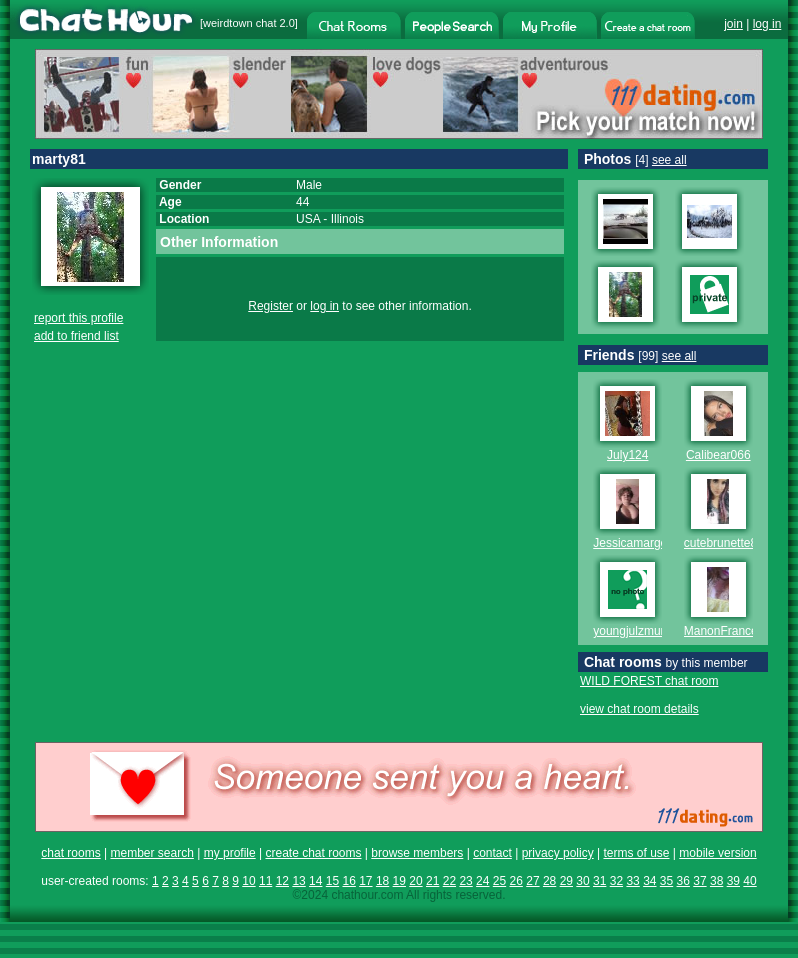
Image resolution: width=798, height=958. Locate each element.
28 (549, 881)
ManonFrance (721, 631)
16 (348, 881)
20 (415, 881)
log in (767, 24)
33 (632, 881)
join (733, 24)
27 (532, 881)
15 (332, 881)
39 (733, 881)
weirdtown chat (239, 23)
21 (432, 881)
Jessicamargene (636, 543)
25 (499, 881)
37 (699, 881)
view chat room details (639, 709)
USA (308, 219)
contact (492, 853)
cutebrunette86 (724, 543)
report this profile (78, 318)
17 (365, 881)
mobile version (717, 853)
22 (449, 881)
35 (666, 881)
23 (465, 881)
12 (282, 881)
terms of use (636, 853)
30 (582, 881)
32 (616, 881)
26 (516, 881)
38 (716, 881)
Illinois (347, 219)
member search (151, 853)
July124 (627, 455)
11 (265, 881)
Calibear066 (718, 455)
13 (298, 881)
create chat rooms (313, 853)
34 (649, 881)
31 (599, 881)
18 (382, 881)
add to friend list (76, 336)
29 (566, 881)
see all (669, 160)
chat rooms (70, 853)
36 (683, 881)
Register (270, 306)
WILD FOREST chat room (649, 681)
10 (248, 881)
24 (482, 881)
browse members (417, 853)
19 (399, 881)
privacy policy (558, 853)
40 (749, 881)
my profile (230, 853)
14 (315, 881)
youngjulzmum (631, 631)
